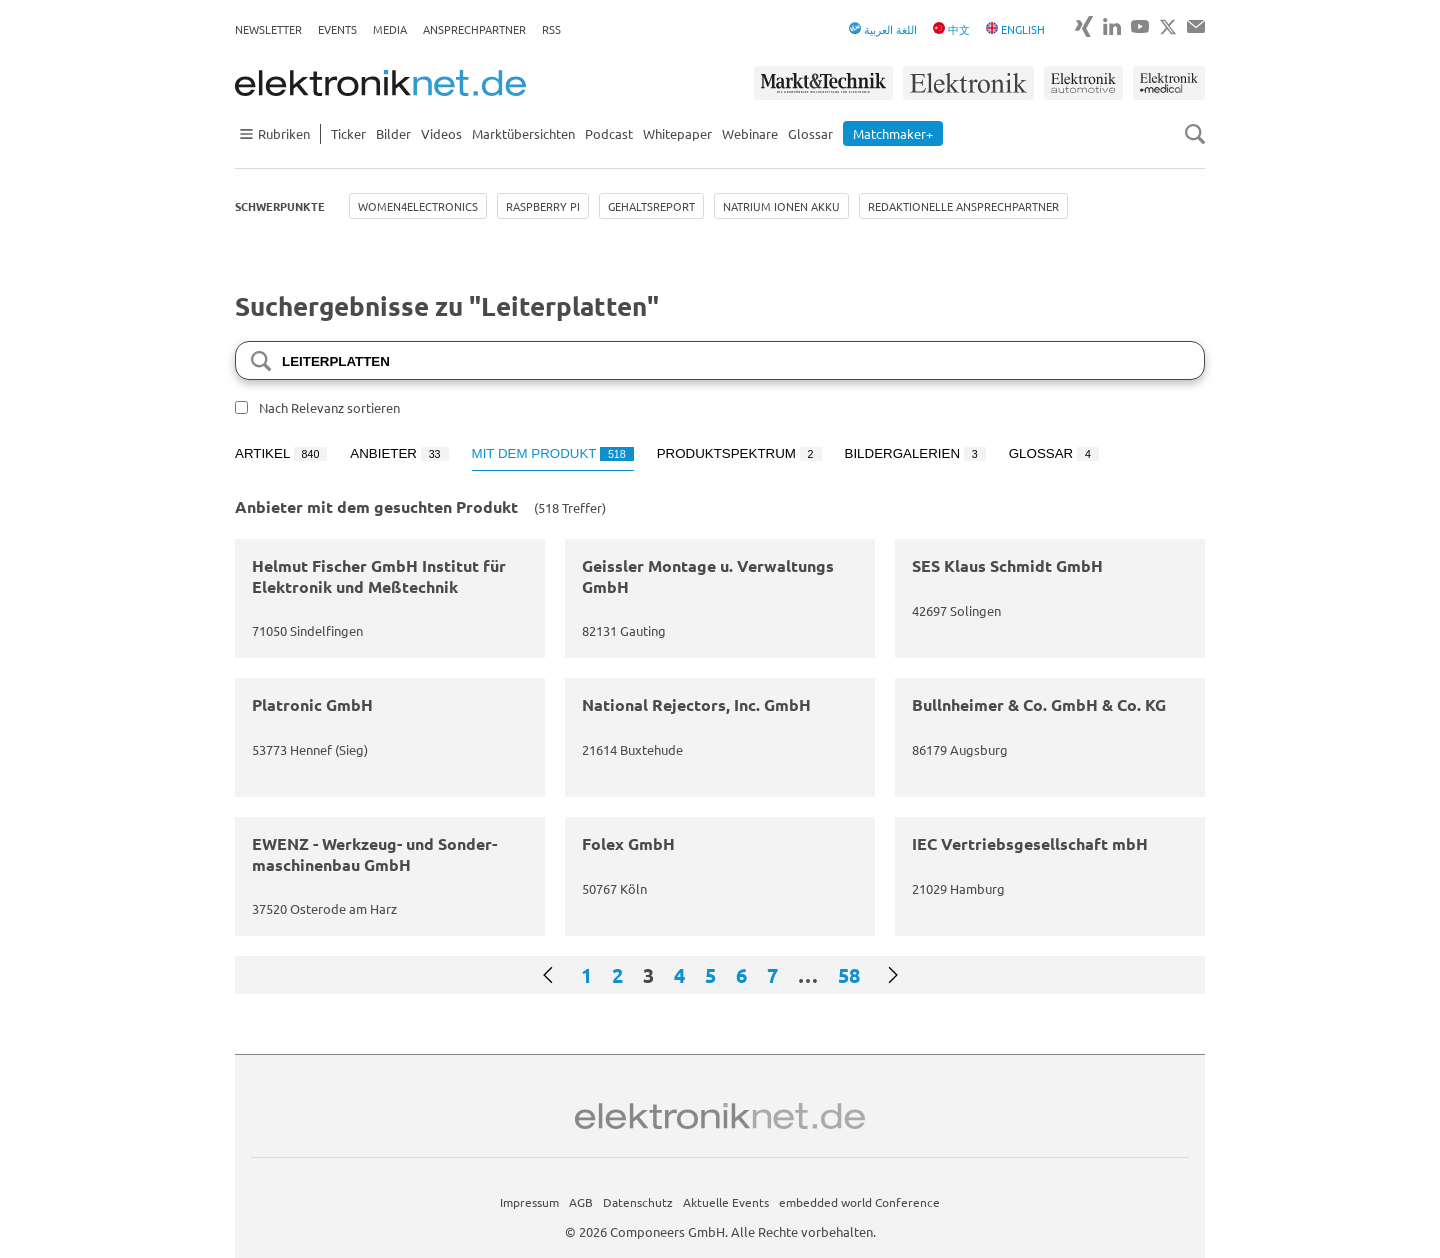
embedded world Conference (859, 1202)
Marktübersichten (523, 133)
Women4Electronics (418, 206)
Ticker (348, 133)
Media (390, 29)
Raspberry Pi (543, 206)
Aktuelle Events (726, 1202)
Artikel (281, 453)
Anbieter (399, 453)
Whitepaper (677, 133)
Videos (441, 133)
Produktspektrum (739, 453)
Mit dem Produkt (553, 453)
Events (337, 29)
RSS (551, 29)
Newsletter (268, 29)
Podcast (609, 133)
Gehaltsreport (651, 206)
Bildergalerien (915, 453)
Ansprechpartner (474, 29)
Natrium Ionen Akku (781, 206)
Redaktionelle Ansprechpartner (963, 206)
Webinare (750, 133)
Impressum (529, 1202)
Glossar (810, 133)
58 (849, 975)
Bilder (393, 133)
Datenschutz (638, 1202)
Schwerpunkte (280, 206)
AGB (581, 1202)
